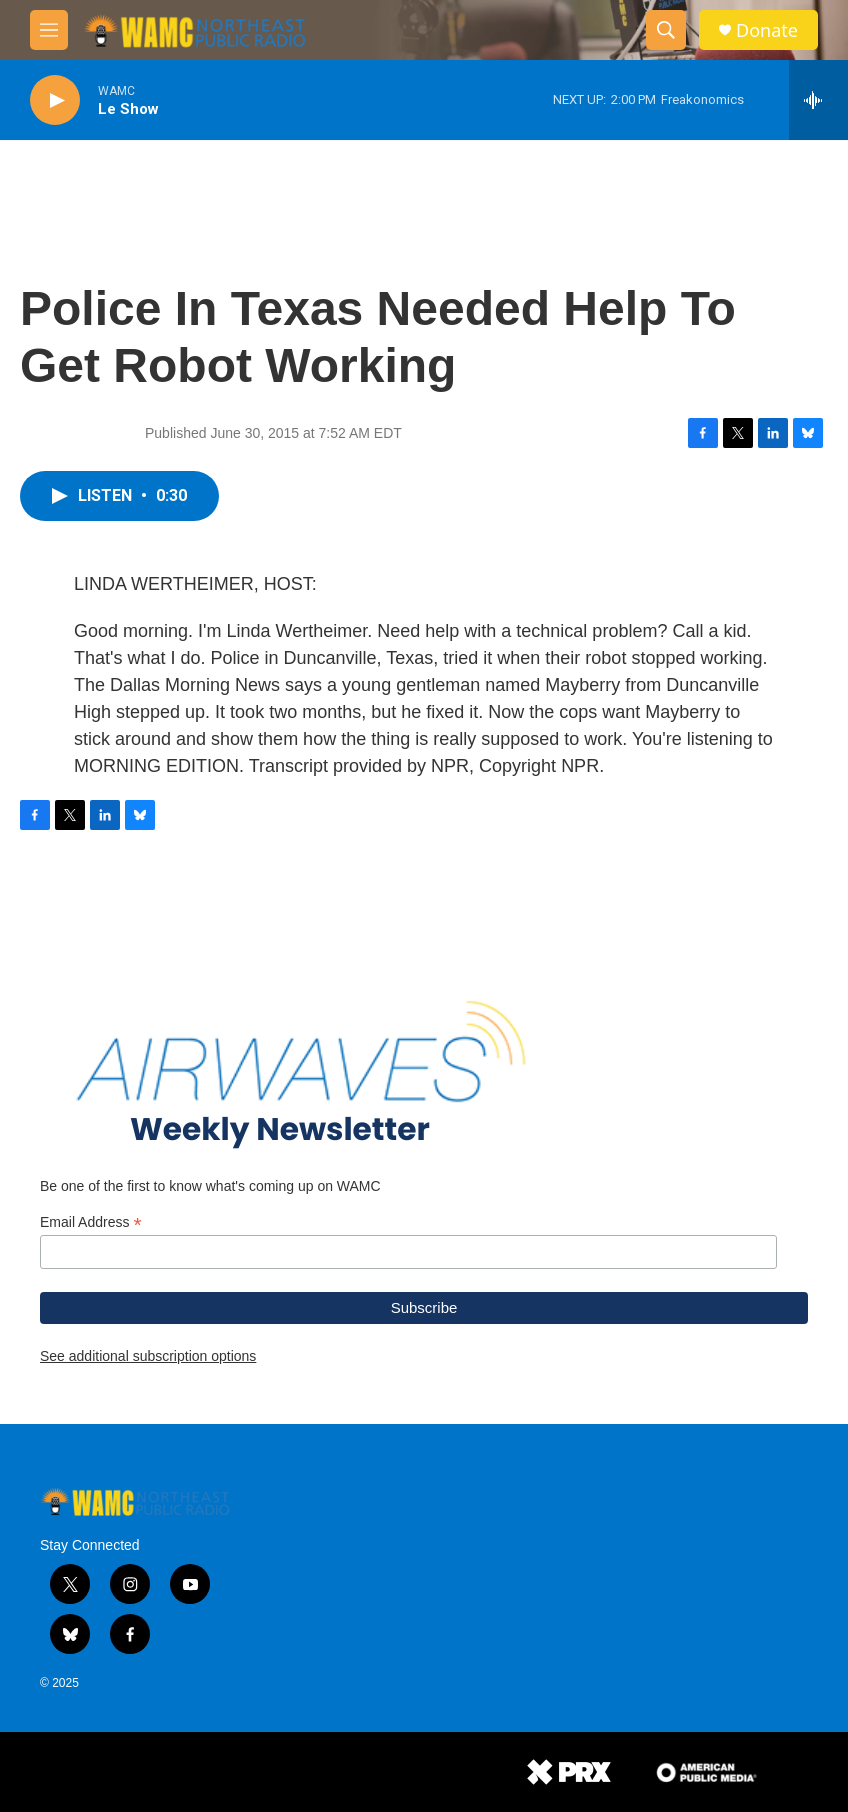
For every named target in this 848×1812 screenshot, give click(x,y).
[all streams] (818, 100)
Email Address (91, 1222)
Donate (767, 30)
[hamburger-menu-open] (49, 30)
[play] (55, 100)
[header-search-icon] (666, 30)
